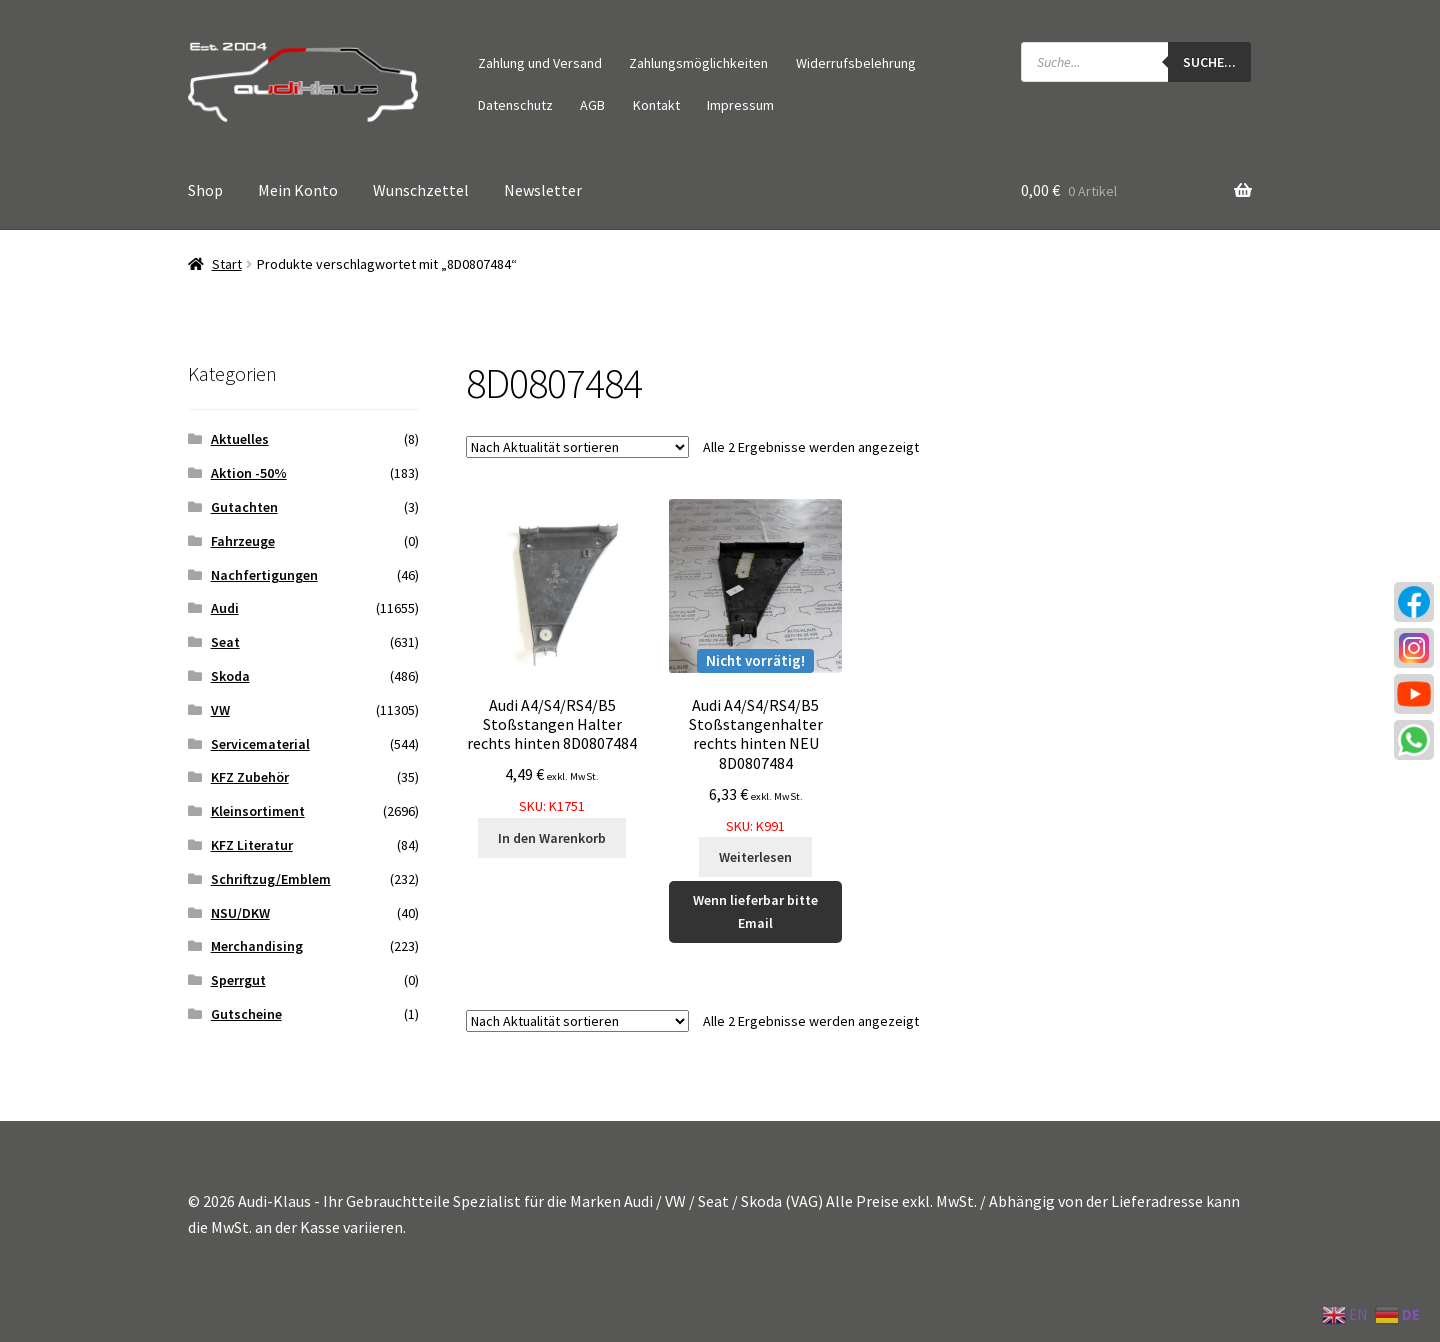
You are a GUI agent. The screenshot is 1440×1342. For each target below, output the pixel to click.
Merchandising (257, 946)
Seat (225, 642)
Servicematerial (260, 744)
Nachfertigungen (264, 575)
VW (220, 710)
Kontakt (656, 105)
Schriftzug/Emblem (271, 879)
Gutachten (244, 507)
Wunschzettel (421, 190)
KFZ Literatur (252, 845)
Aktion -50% (249, 473)
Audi (225, 608)
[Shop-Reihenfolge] (577, 447)
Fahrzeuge (243, 541)
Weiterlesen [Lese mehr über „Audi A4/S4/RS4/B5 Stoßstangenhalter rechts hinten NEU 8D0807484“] (755, 857)
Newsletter (543, 190)
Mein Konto (298, 190)
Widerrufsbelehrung (856, 63)
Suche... (1209, 62)
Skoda (230, 676)
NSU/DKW (240, 913)
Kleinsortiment (258, 811)
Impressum (740, 105)
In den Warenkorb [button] (552, 838)
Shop (205, 190)
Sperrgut (238, 980)
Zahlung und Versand (540, 63)
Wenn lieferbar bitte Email (755, 911)
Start (227, 264)
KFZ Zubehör (250, 777)
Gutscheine (246, 1014)
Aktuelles (240, 439)
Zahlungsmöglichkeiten (698, 63)
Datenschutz (515, 105)
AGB (592, 105)
